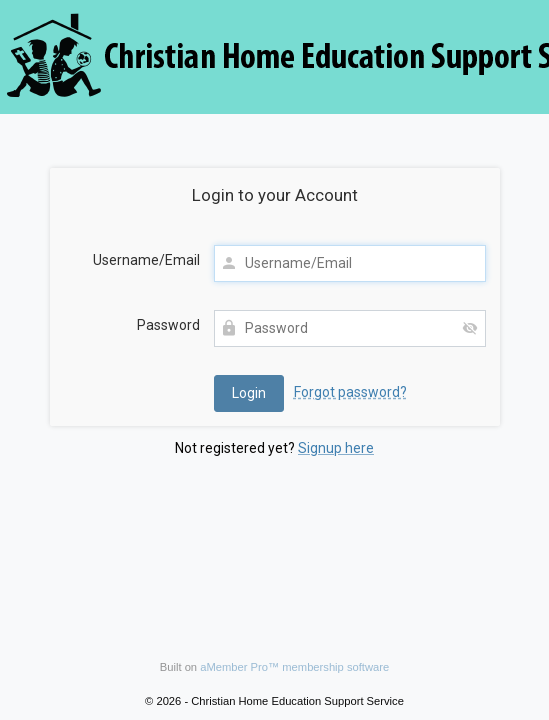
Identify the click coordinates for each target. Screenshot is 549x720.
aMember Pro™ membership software (294, 667)
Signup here (336, 448)
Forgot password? (350, 392)
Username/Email (146, 260)
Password (168, 325)
